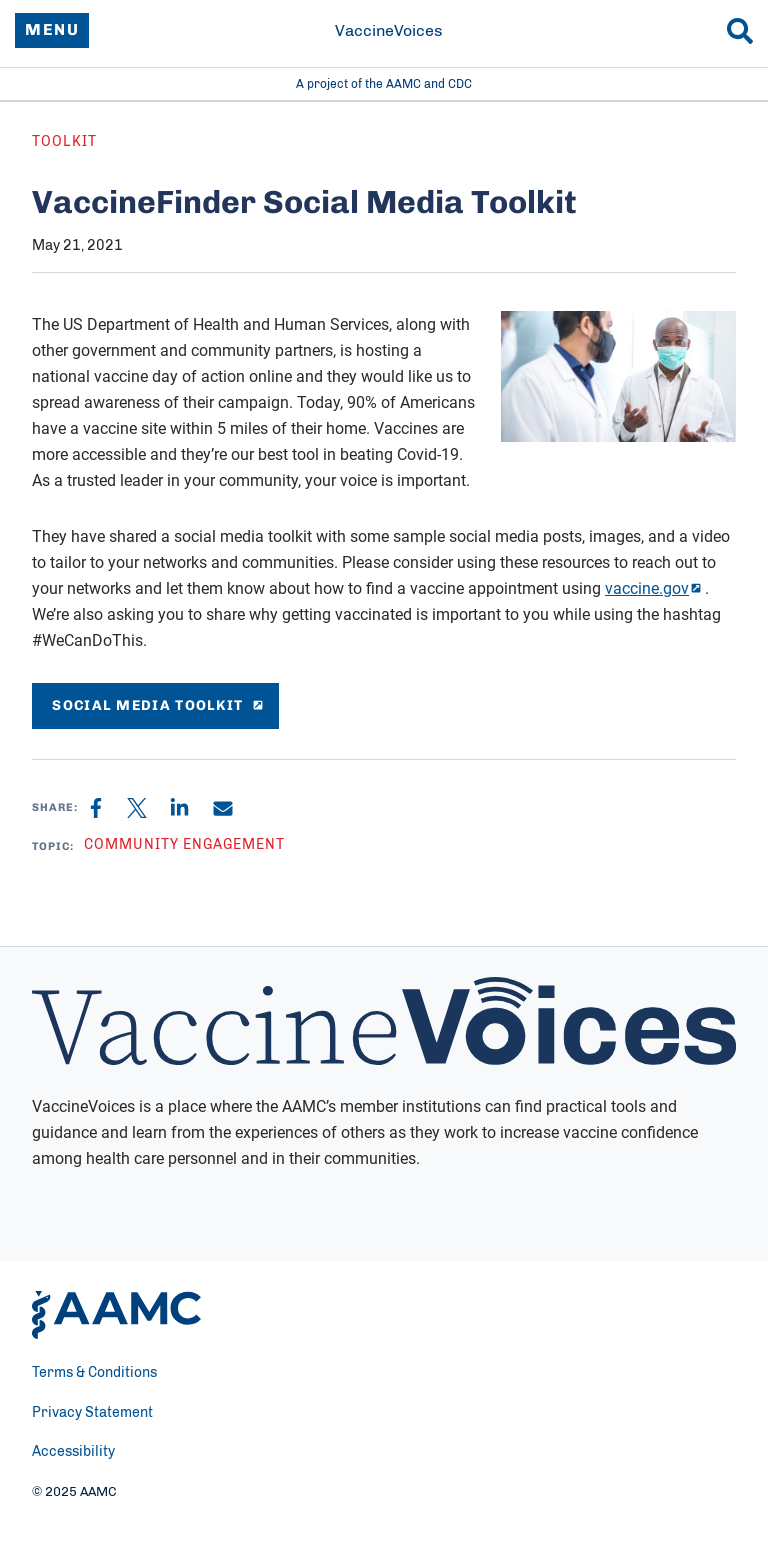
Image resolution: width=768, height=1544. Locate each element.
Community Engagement (184, 845)
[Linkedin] (191, 808)
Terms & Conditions (94, 1373)
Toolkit (64, 142)
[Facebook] (108, 808)
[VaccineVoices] (384, 31)
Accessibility (73, 1452)
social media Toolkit (155, 705)
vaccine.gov (647, 588)
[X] (148, 808)
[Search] (740, 31)
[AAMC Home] (116, 1315)
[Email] (223, 808)
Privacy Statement (92, 1413)
